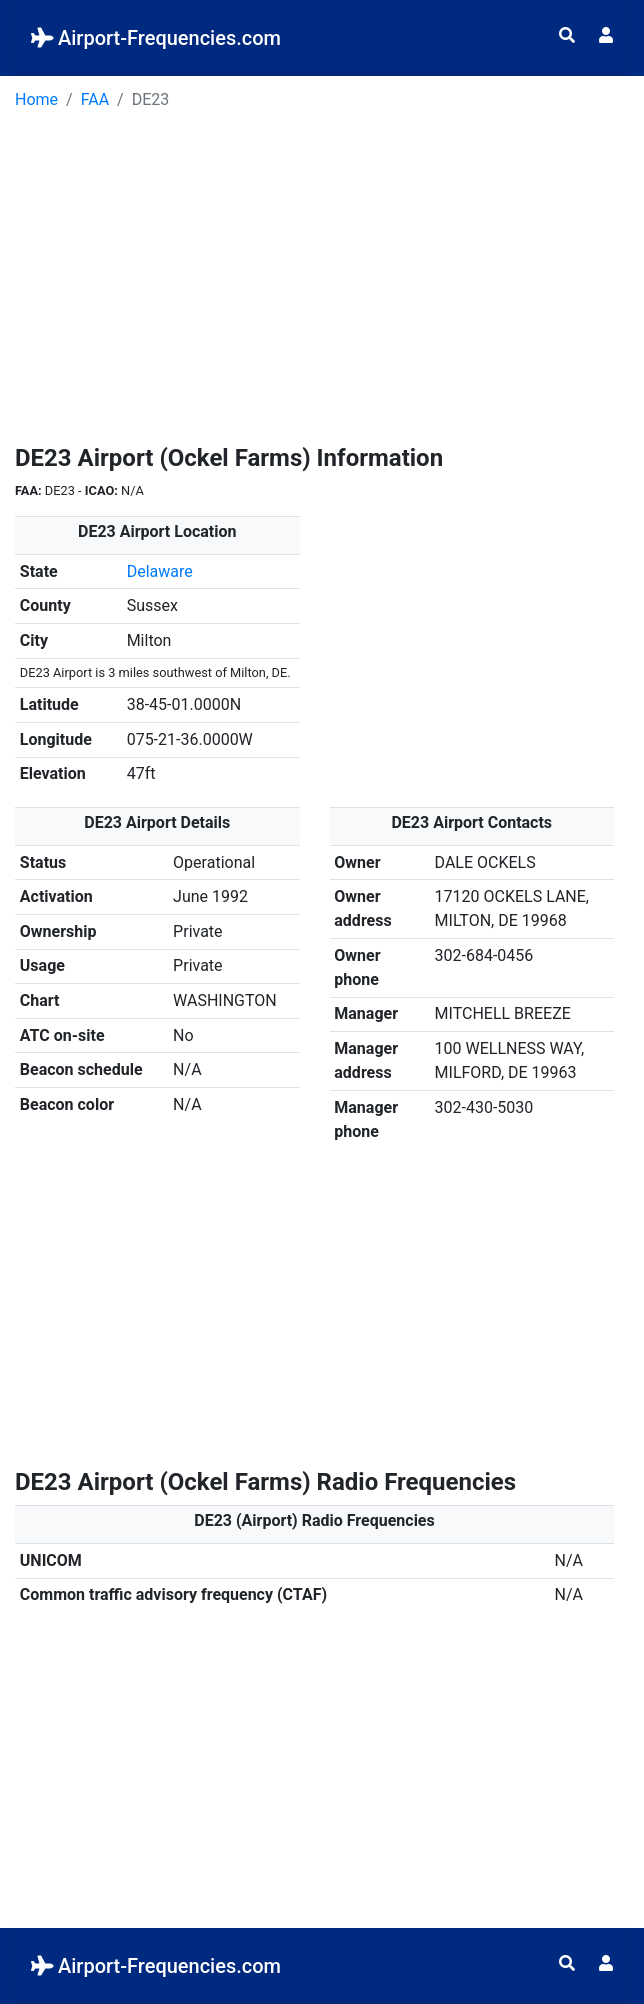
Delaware (160, 571)
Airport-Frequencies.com (156, 38)
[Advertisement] (322, 284)
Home (36, 99)
